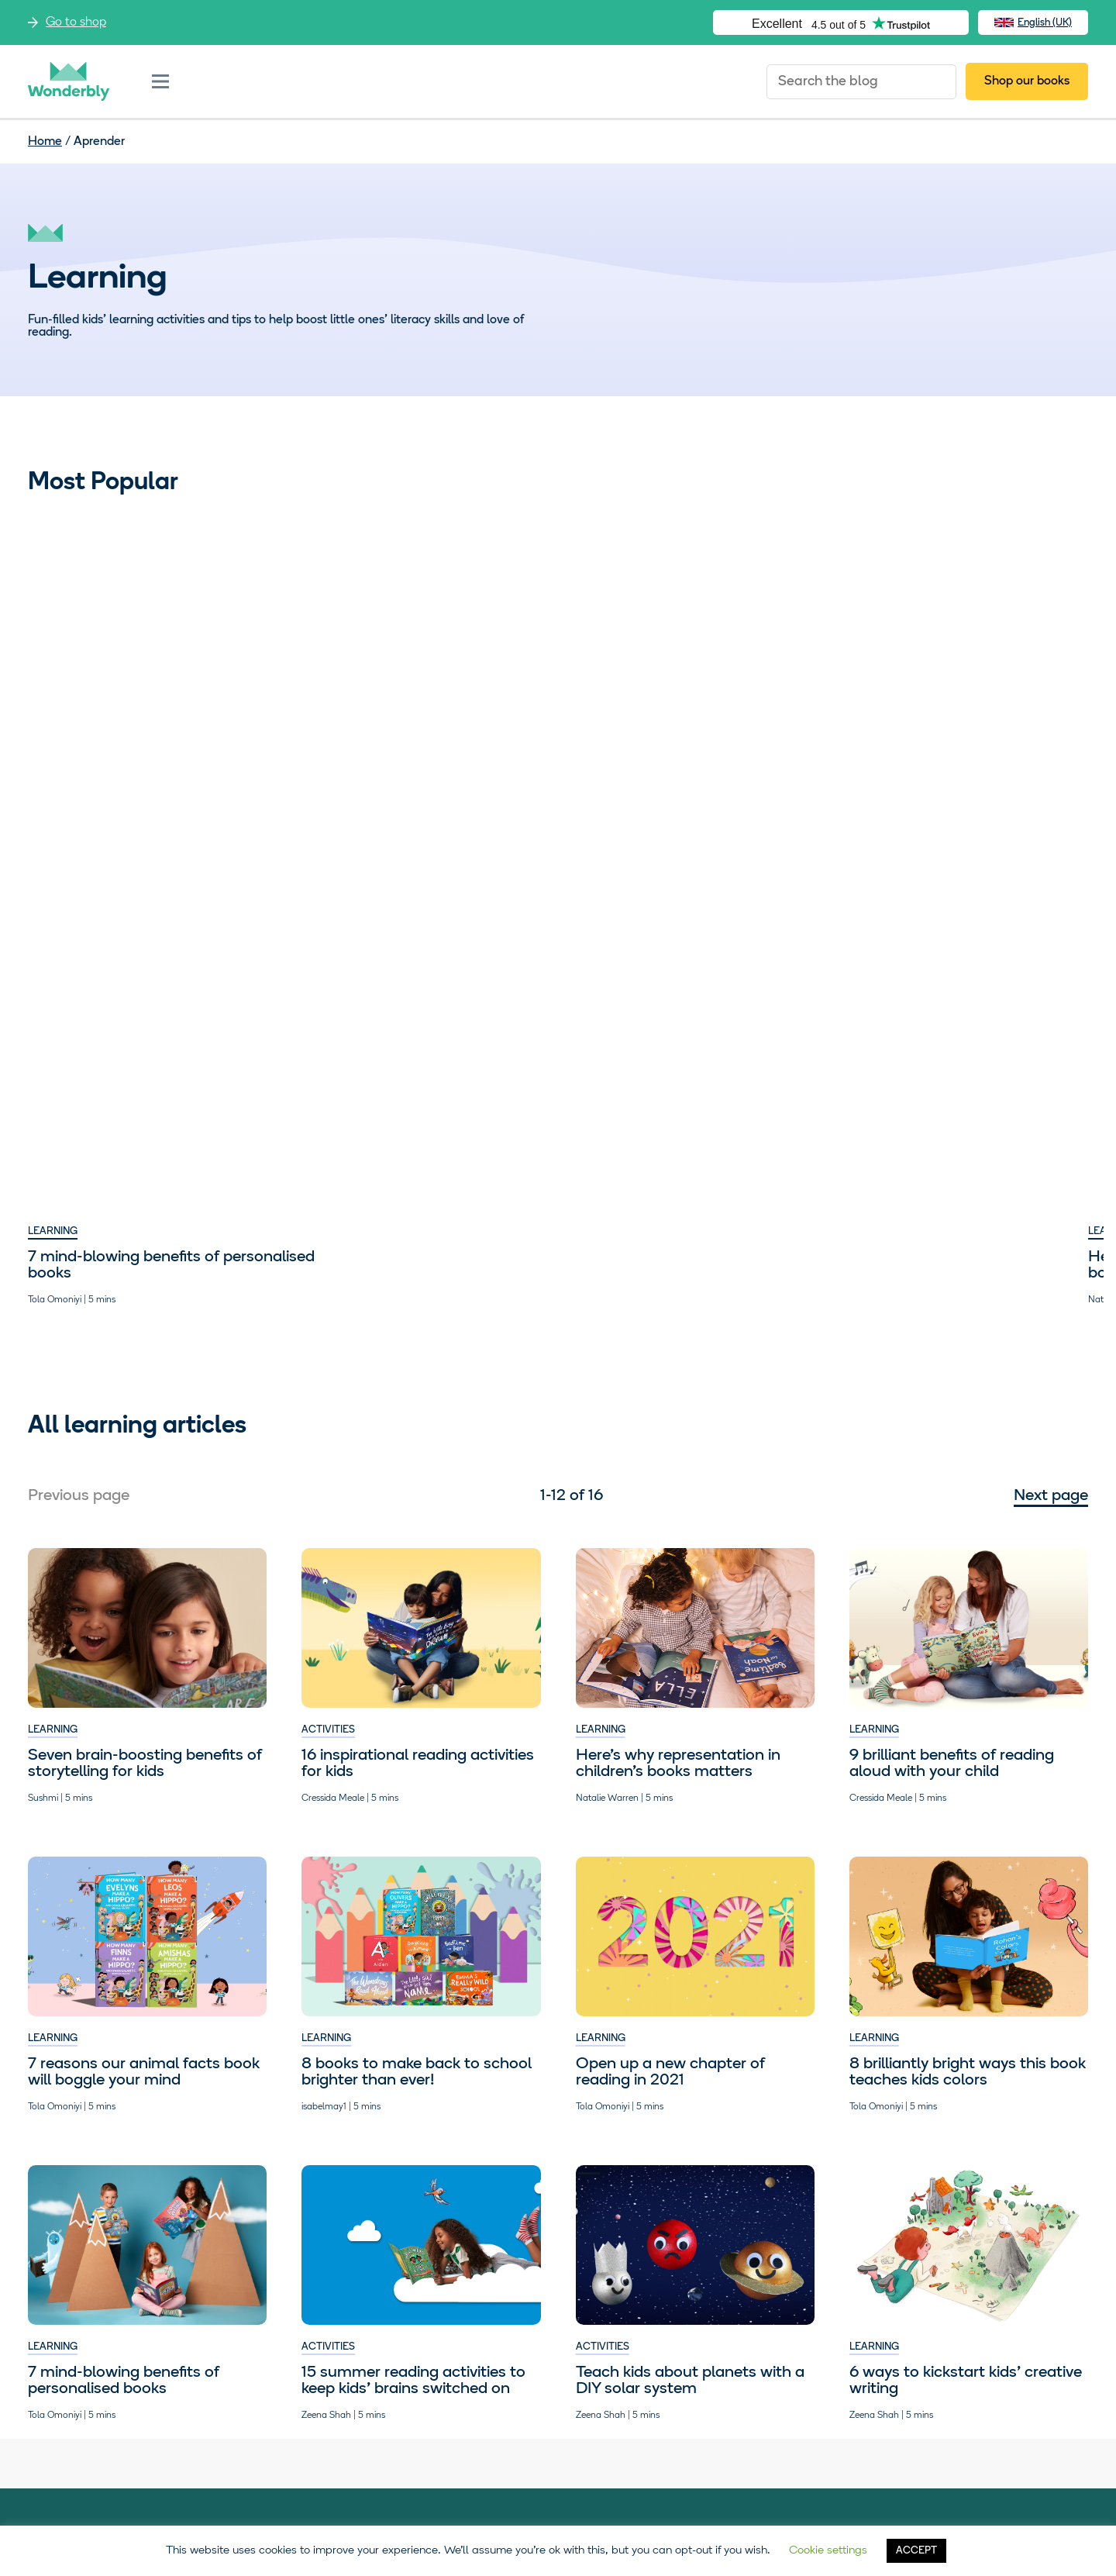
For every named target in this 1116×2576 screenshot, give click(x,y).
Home (45, 142)
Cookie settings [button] (828, 2551)
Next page (1051, 1278)
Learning (53, 705)
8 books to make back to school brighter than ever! (416, 1853)
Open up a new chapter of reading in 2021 (670, 1853)
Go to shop (76, 22)
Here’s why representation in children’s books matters (403, 738)
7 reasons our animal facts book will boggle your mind (144, 1853)
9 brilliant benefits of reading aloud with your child (403, 1047)
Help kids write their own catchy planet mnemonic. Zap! (691, 1047)
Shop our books (1027, 81)
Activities (602, 705)
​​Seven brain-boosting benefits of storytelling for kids (145, 1545)
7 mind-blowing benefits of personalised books (123, 738)
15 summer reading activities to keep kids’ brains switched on (961, 738)
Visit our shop (173, 2377)
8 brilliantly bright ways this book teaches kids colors (967, 1853)
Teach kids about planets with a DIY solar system (690, 738)
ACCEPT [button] (916, 2551)
